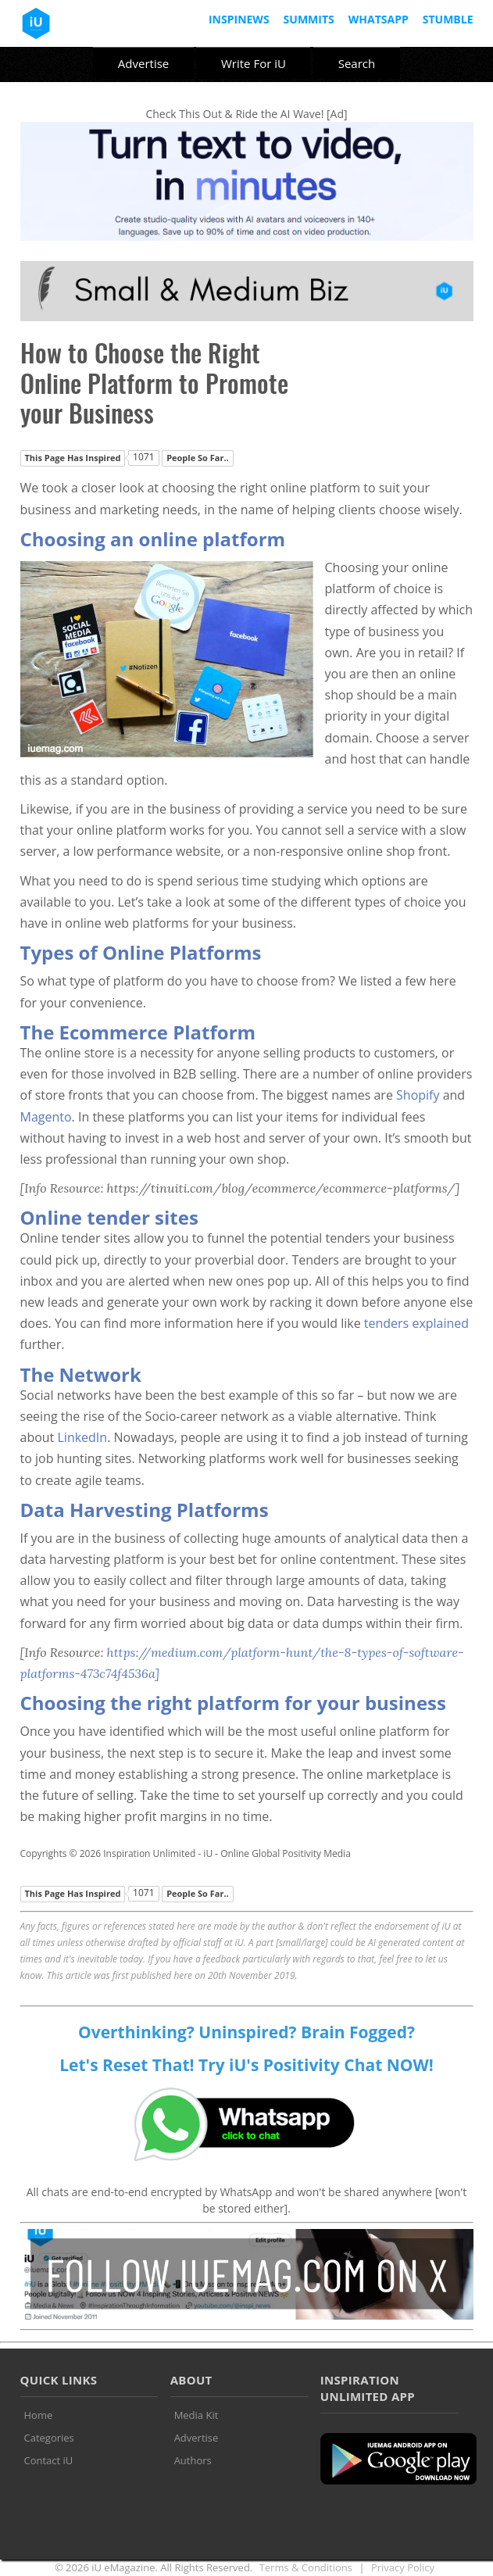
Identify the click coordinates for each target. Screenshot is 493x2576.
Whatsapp (378, 19)
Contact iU (48, 2460)
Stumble (448, 19)
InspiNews (239, 19)
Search (357, 63)
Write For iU (253, 63)
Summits (309, 19)
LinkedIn (82, 1437)
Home (38, 2415)
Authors (193, 2460)
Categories (49, 2438)
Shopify (417, 1095)
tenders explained (416, 1323)
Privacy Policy (402, 2567)
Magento (46, 1116)
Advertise (143, 63)
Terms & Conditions (305, 2567)
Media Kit (196, 2415)
